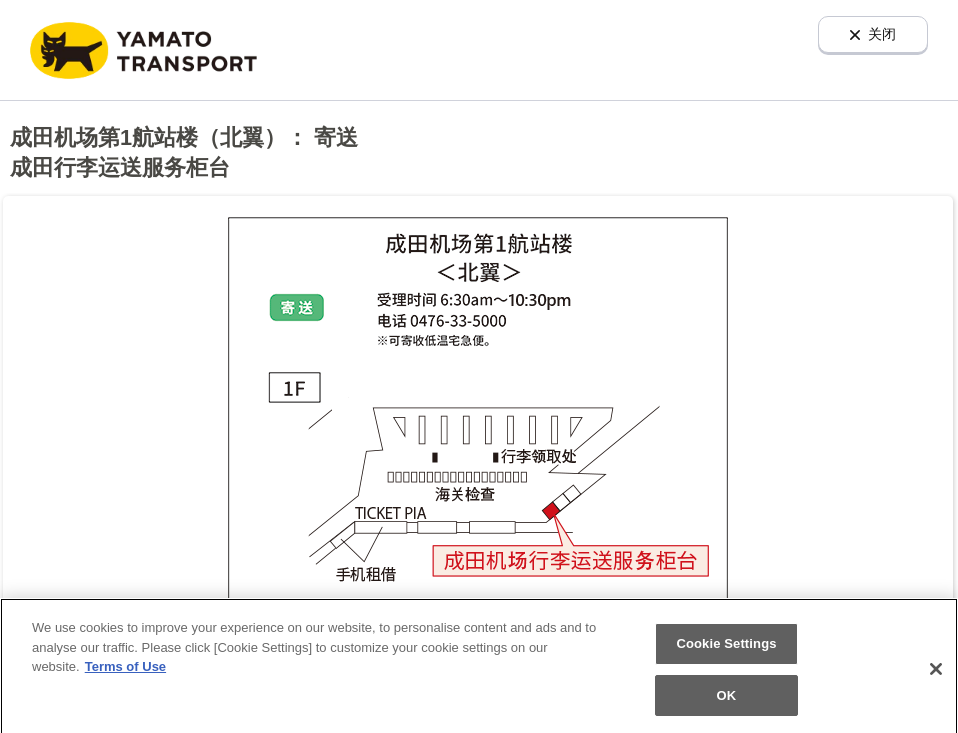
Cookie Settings (726, 647)
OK (727, 699)
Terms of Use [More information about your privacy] (125, 670)
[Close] (936, 673)
